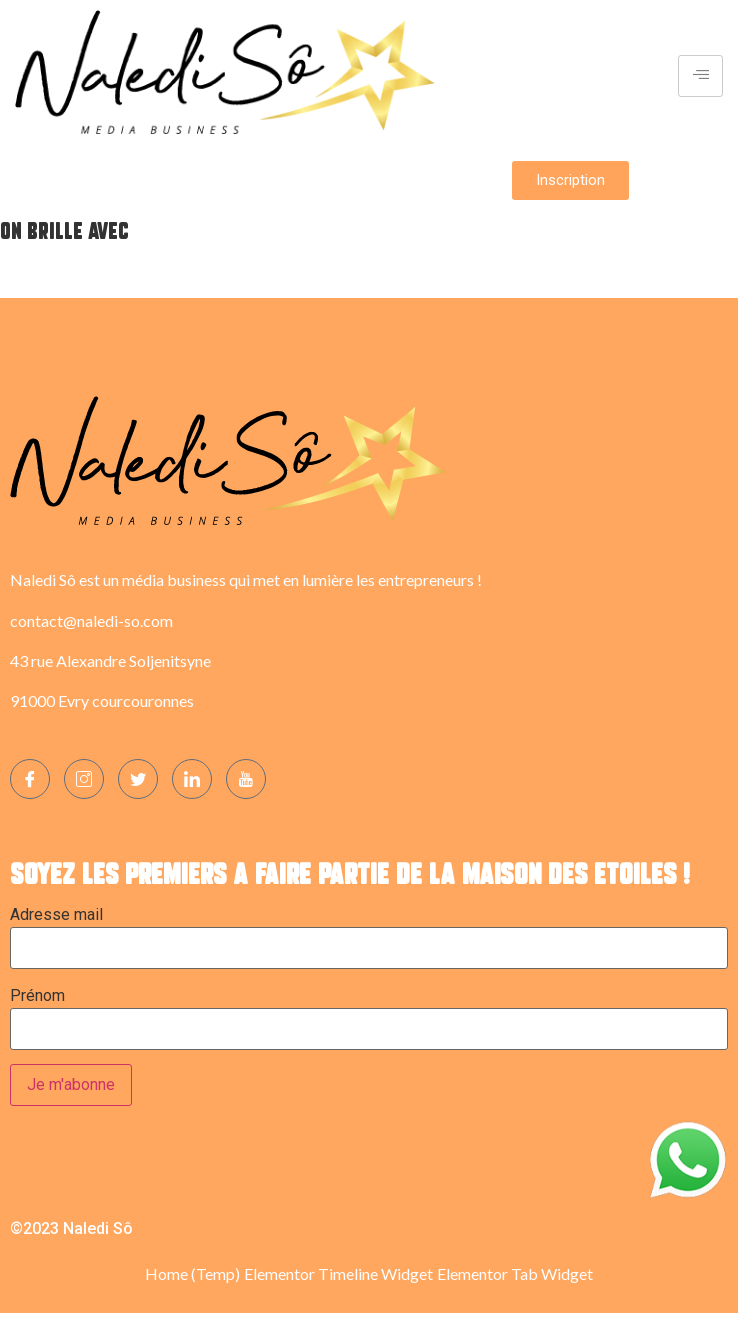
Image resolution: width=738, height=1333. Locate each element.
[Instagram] (84, 779)
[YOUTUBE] (246, 779)
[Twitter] (138, 779)
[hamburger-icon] (700, 76)
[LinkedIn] (192, 779)
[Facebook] (30, 779)
